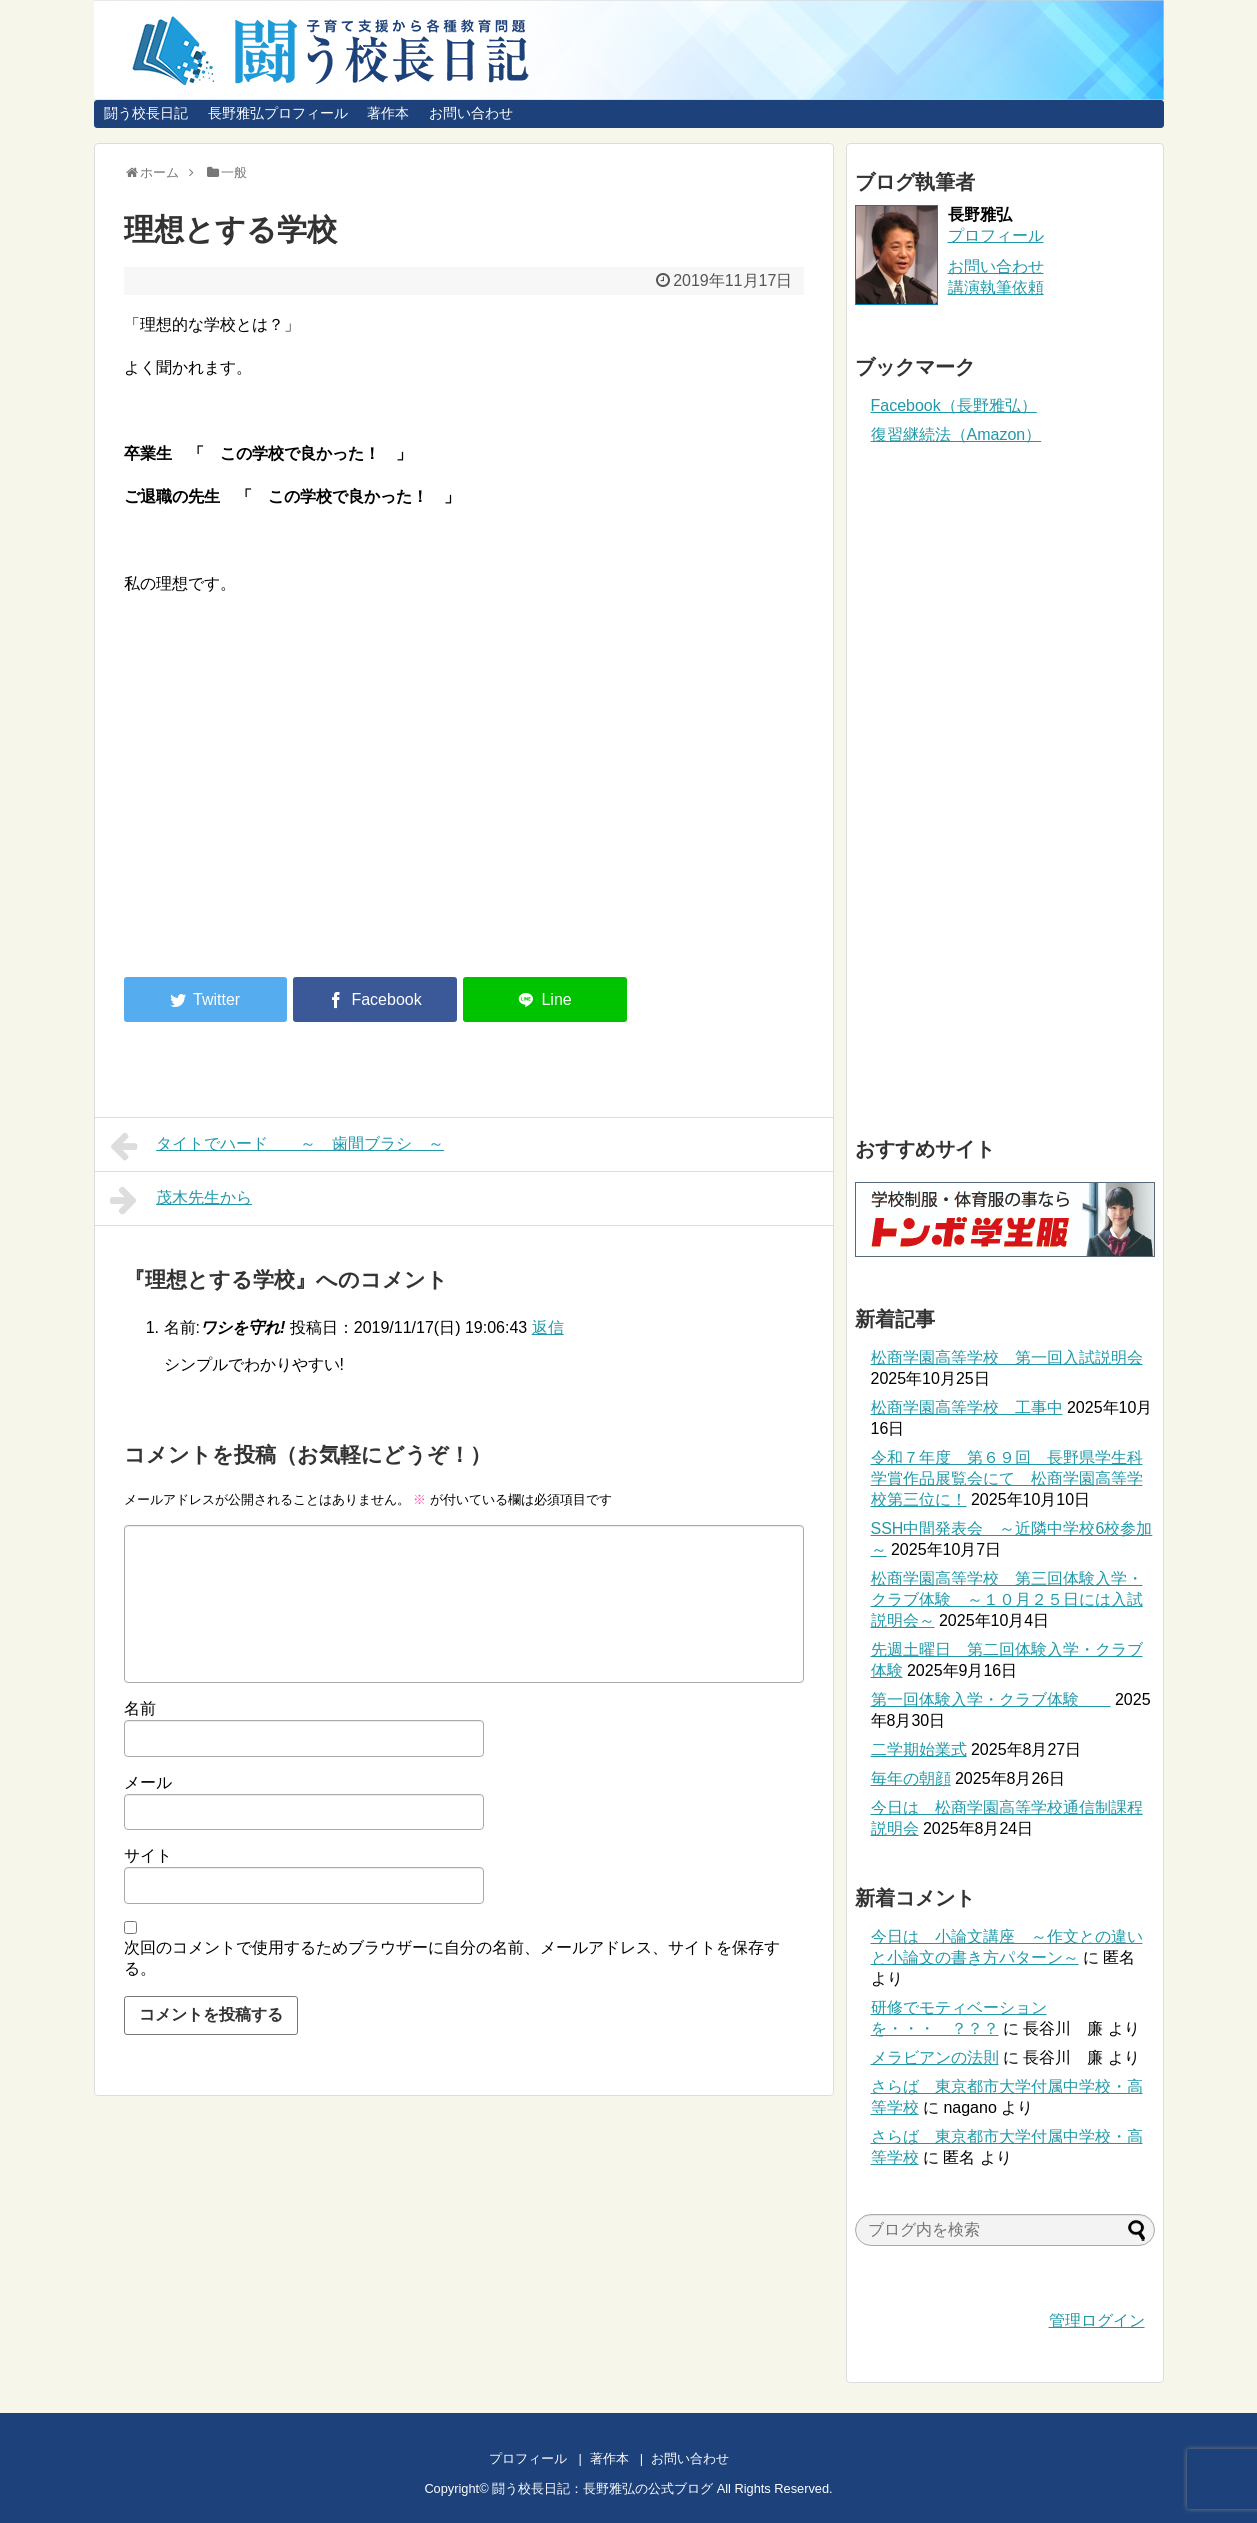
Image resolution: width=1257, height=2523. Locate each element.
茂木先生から (181, 1200)
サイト (148, 1855)
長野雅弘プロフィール (278, 113)
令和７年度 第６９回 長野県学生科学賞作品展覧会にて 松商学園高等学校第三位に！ (1007, 1478)
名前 (140, 1708)
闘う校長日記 (146, 113)
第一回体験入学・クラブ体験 (991, 1699)
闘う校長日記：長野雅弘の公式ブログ (602, 2488)
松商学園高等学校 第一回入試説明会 (1007, 1357)
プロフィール (996, 235)
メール (148, 1782)
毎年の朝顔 (911, 1778)
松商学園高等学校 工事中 (967, 1407)
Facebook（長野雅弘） (954, 405)
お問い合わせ (471, 113)
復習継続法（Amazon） (956, 434)
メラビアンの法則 (935, 2057)
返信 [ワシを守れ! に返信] (548, 1327)
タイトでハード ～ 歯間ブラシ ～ (277, 1146)
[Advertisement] (292, 797)
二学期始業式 (919, 1749)
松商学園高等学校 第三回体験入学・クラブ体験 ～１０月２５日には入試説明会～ (1007, 1599)
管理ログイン (1097, 2320)
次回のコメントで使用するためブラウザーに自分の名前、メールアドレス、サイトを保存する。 (452, 1958)
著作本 (388, 113)
